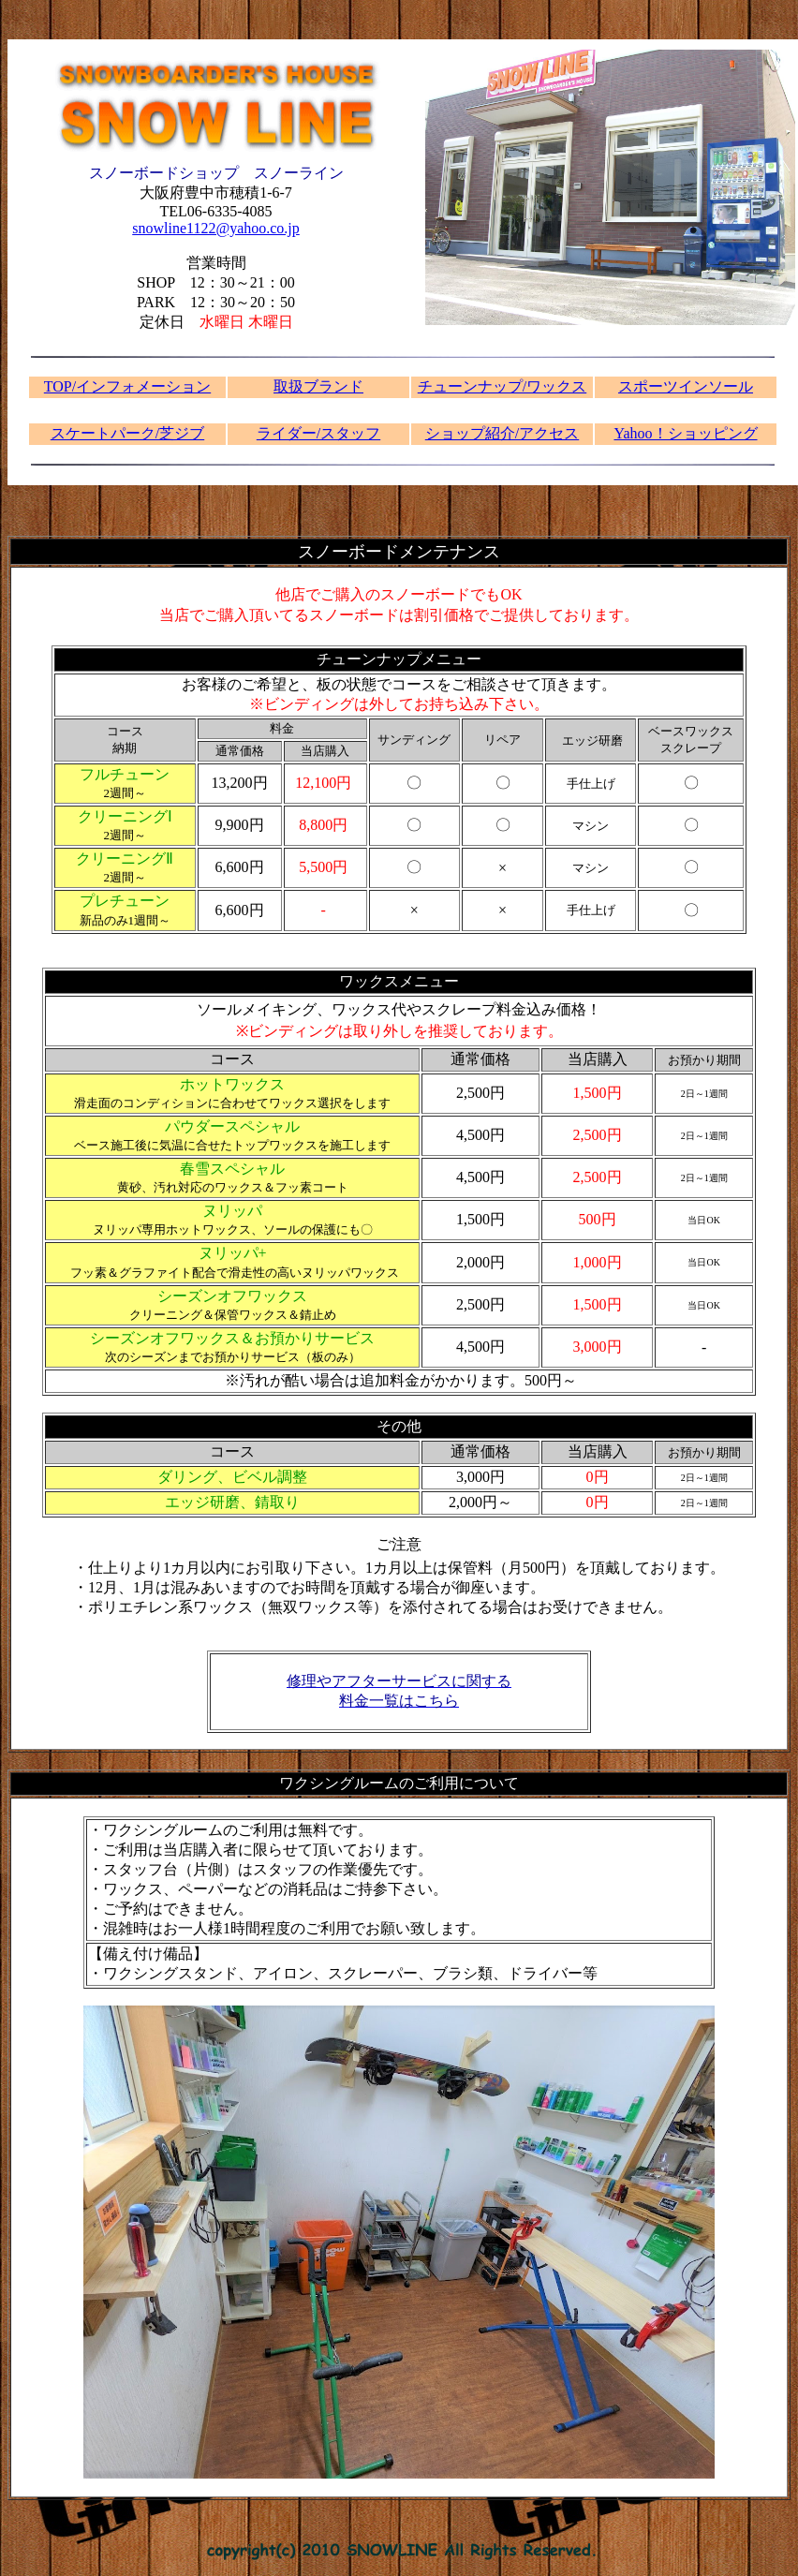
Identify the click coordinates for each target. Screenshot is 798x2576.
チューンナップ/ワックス (502, 386)
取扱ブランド (318, 386)
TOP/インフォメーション (127, 386)
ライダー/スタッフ (318, 433)
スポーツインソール (685, 386)
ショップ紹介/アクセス (502, 433)
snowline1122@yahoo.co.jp (216, 228)
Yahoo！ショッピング (685, 433)
